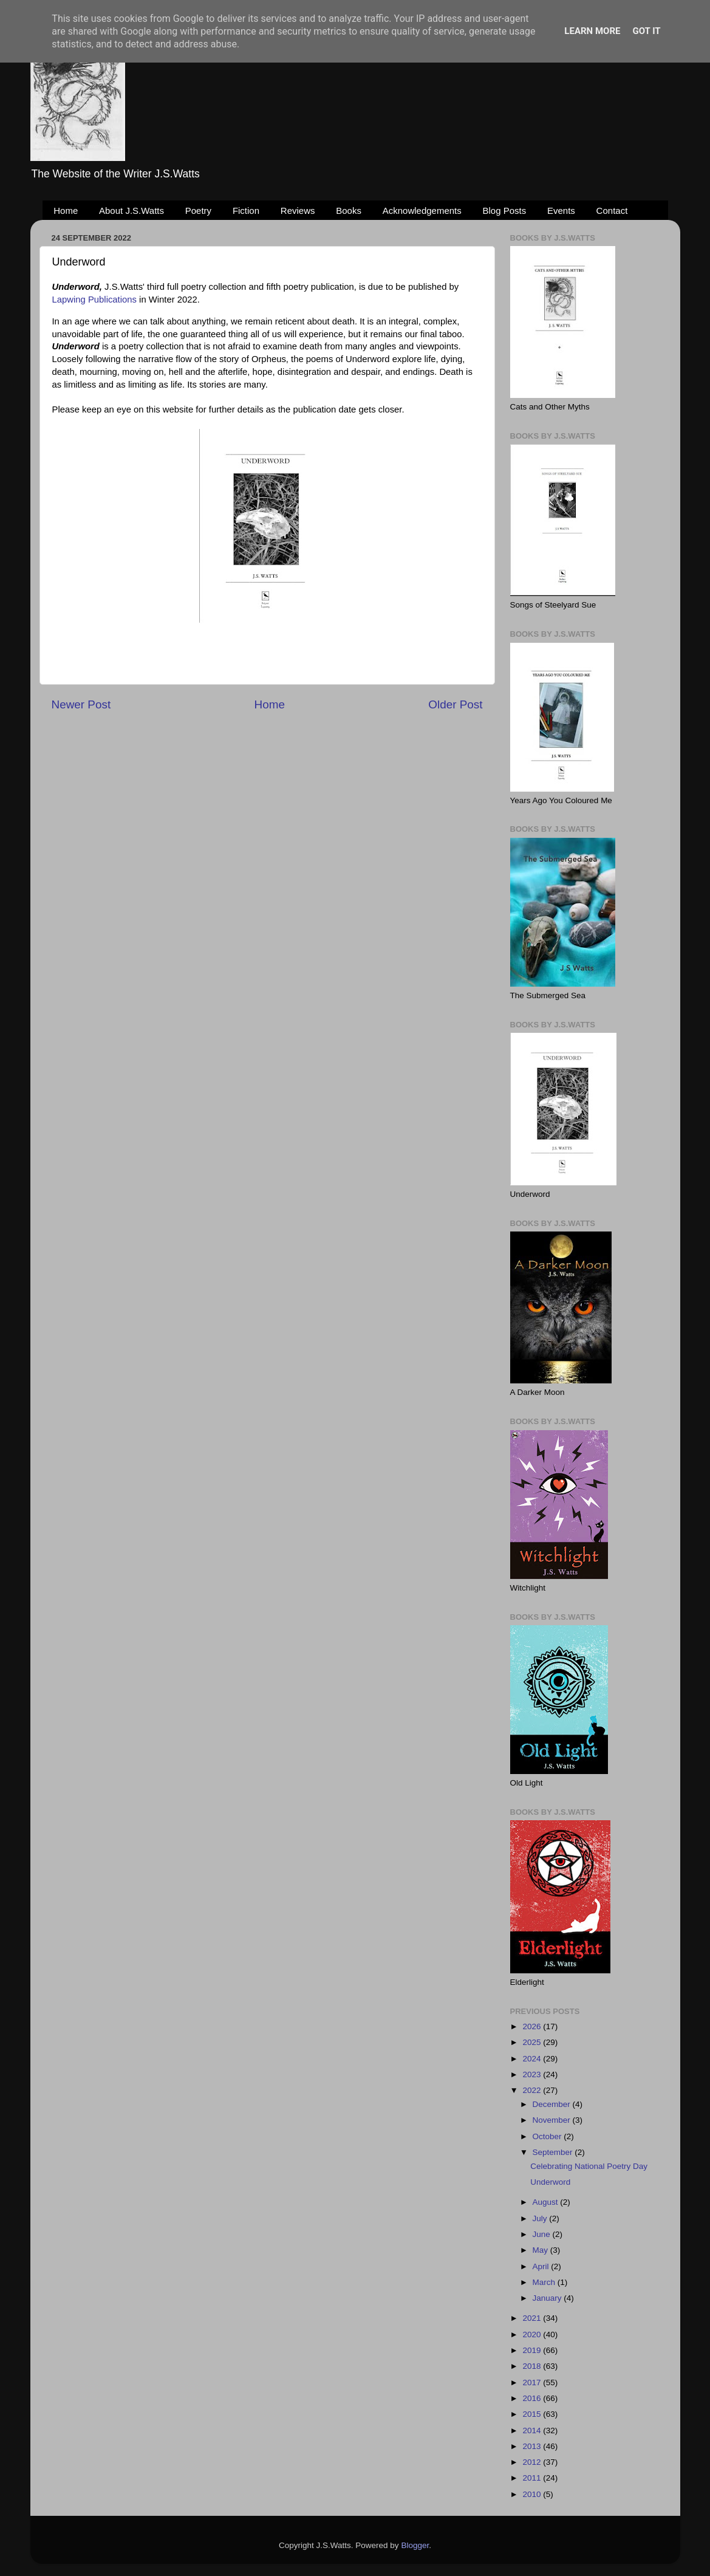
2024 (532, 2058)
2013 (532, 2446)
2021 (532, 2318)
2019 (532, 2350)
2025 (532, 2042)
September (554, 2152)
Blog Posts (505, 210)
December (553, 2104)
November (553, 2120)
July (541, 2218)
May (541, 2250)
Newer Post (81, 704)
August (547, 2202)
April (542, 2266)
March (545, 2282)
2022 (532, 2090)
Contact (612, 210)
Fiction (246, 210)
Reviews (298, 210)
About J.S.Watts (131, 210)
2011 (532, 2477)
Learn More (592, 31)
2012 (532, 2462)
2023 (532, 2074)
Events (561, 210)
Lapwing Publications (94, 299)
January (548, 2298)
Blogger (415, 2545)
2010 (532, 2494)
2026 (532, 2026)
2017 (532, 2382)
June (543, 2234)
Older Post (455, 704)
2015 (532, 2414)
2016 (532, 2398)
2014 (532, 2430)
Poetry (198, 210)
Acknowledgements (422, 210)
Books (348, 210)
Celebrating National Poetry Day (588, 2166)
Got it (646, 31)
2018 (532, 2366)
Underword (550, 2182)
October (548, 2136)
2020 (532, 2334)
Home (65, 210)
